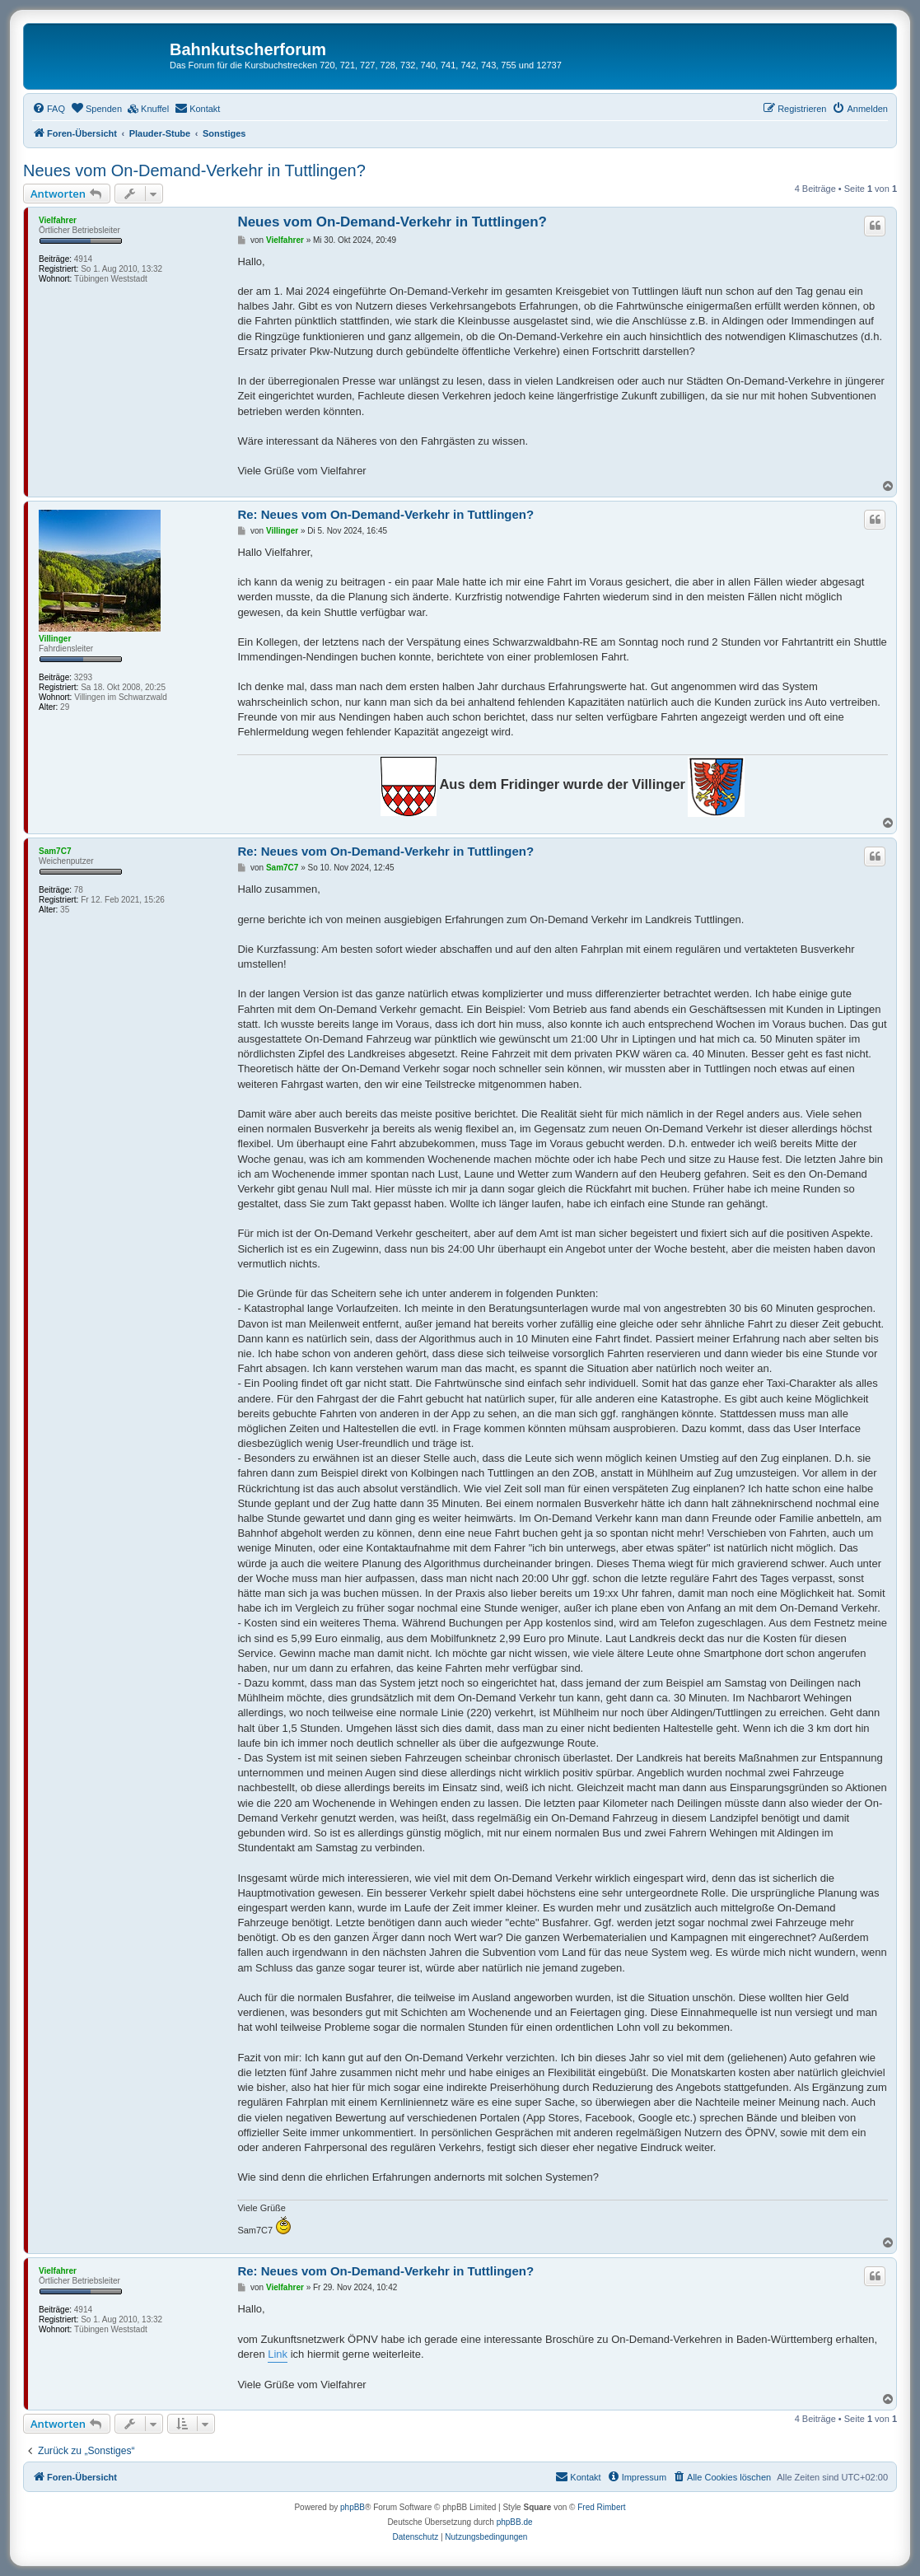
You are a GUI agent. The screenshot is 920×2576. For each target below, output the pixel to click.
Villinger (55, 638)
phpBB (352, 2507)
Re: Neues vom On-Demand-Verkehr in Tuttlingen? (385, 514)
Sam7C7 (55, 851)
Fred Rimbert (601, 2507)
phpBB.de (515, 2522)
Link (277, 2354)
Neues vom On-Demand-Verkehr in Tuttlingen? (194, 170)
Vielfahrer (58, 220)
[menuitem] (48, 109)
